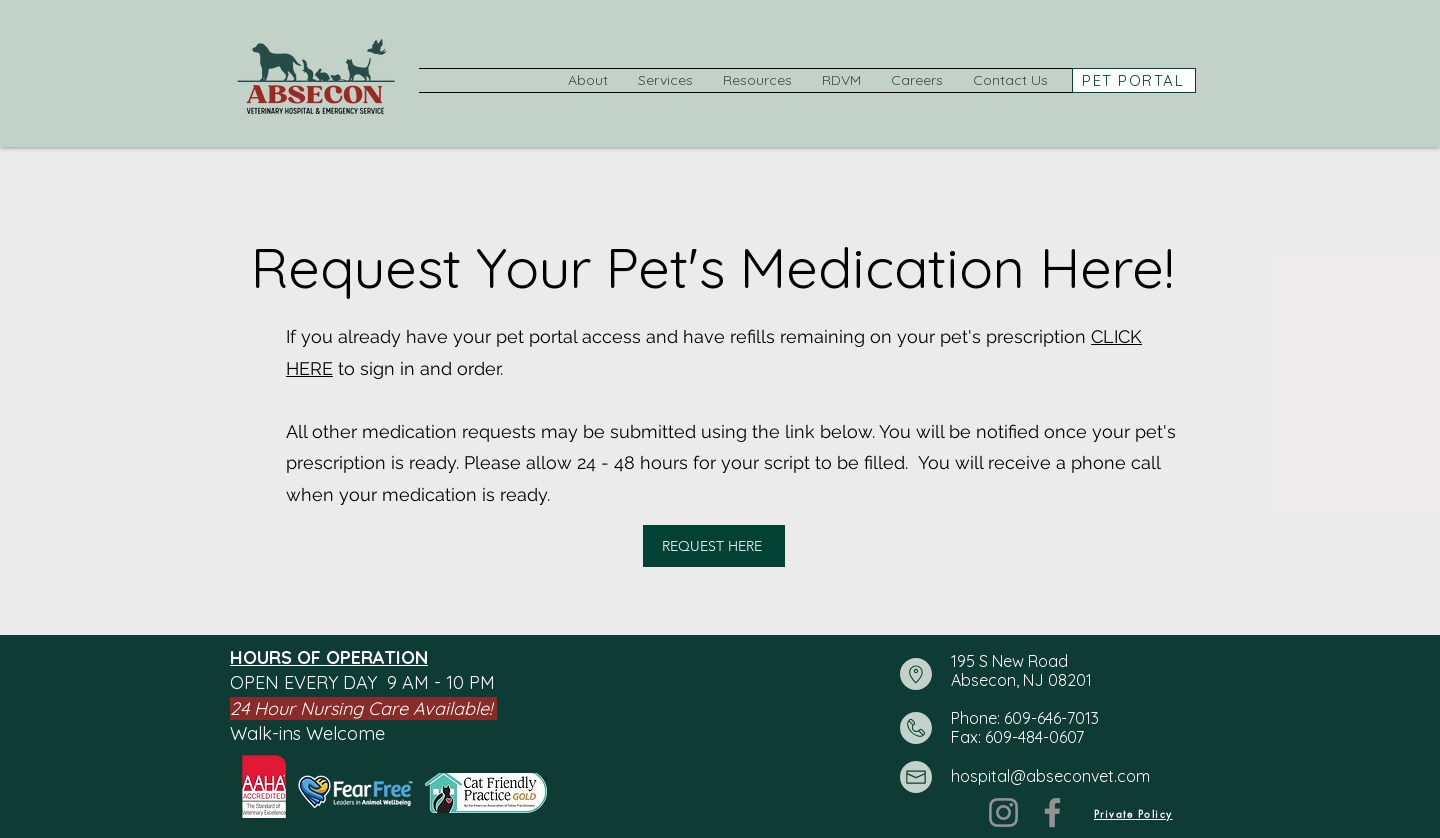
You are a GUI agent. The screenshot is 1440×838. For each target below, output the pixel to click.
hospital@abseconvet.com (1050, 776)
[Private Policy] (1133, 813)
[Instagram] (1003, 812)
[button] (588, 80)
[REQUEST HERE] (714, 546)
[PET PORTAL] (1134, 80)
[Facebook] (1052, 812)
